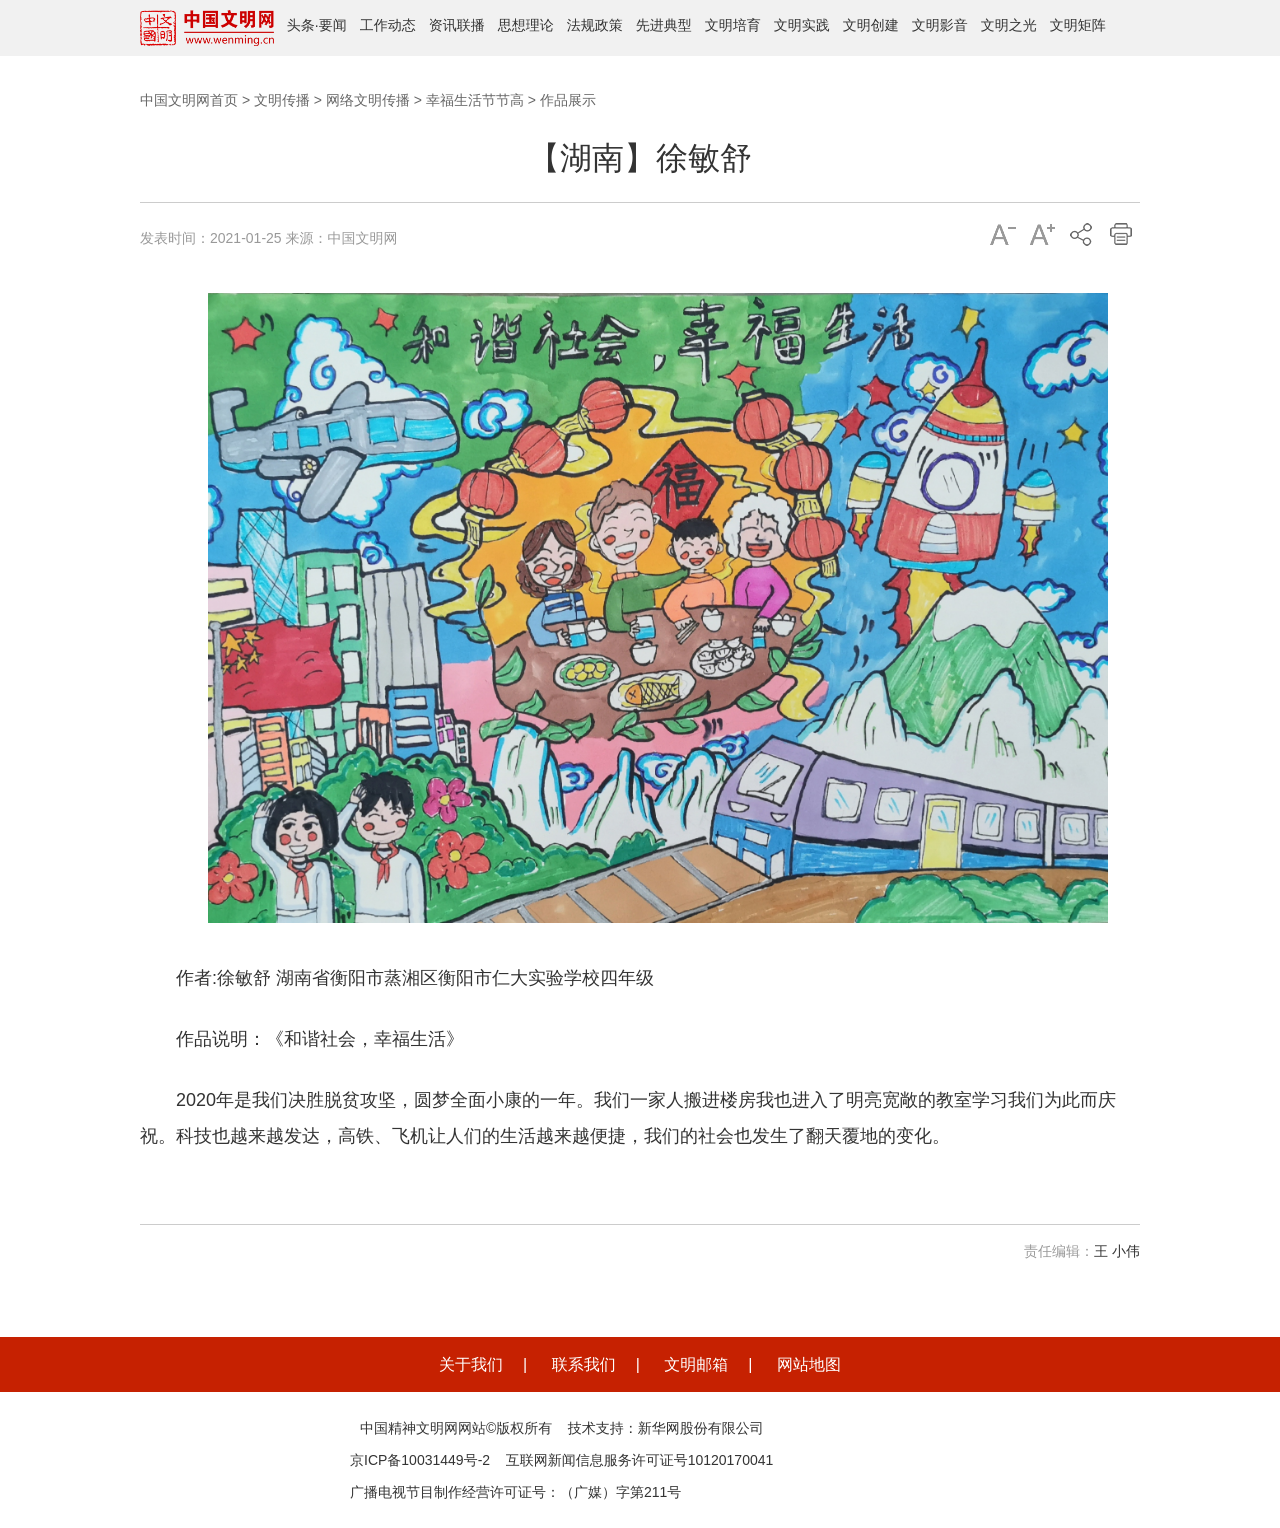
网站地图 (809, 1364)
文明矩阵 (1078, 25)
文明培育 (733, 25)
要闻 (333, 25)
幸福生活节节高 (475, 100)
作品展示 (568, 100)
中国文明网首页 (189, 100)
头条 (301, 25)
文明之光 (1009, 25)
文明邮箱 (696, 1364)
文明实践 (802, 25)
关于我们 (471, 1364)
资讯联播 (457, 25)
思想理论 (526, 25)
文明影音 (940, 25)
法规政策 (595, 25)
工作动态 (388, 25)
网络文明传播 (368, 100)
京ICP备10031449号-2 (420, 1460)
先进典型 (664, 25)
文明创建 (871, 25)
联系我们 (584, 1364)
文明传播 (282, 100)
